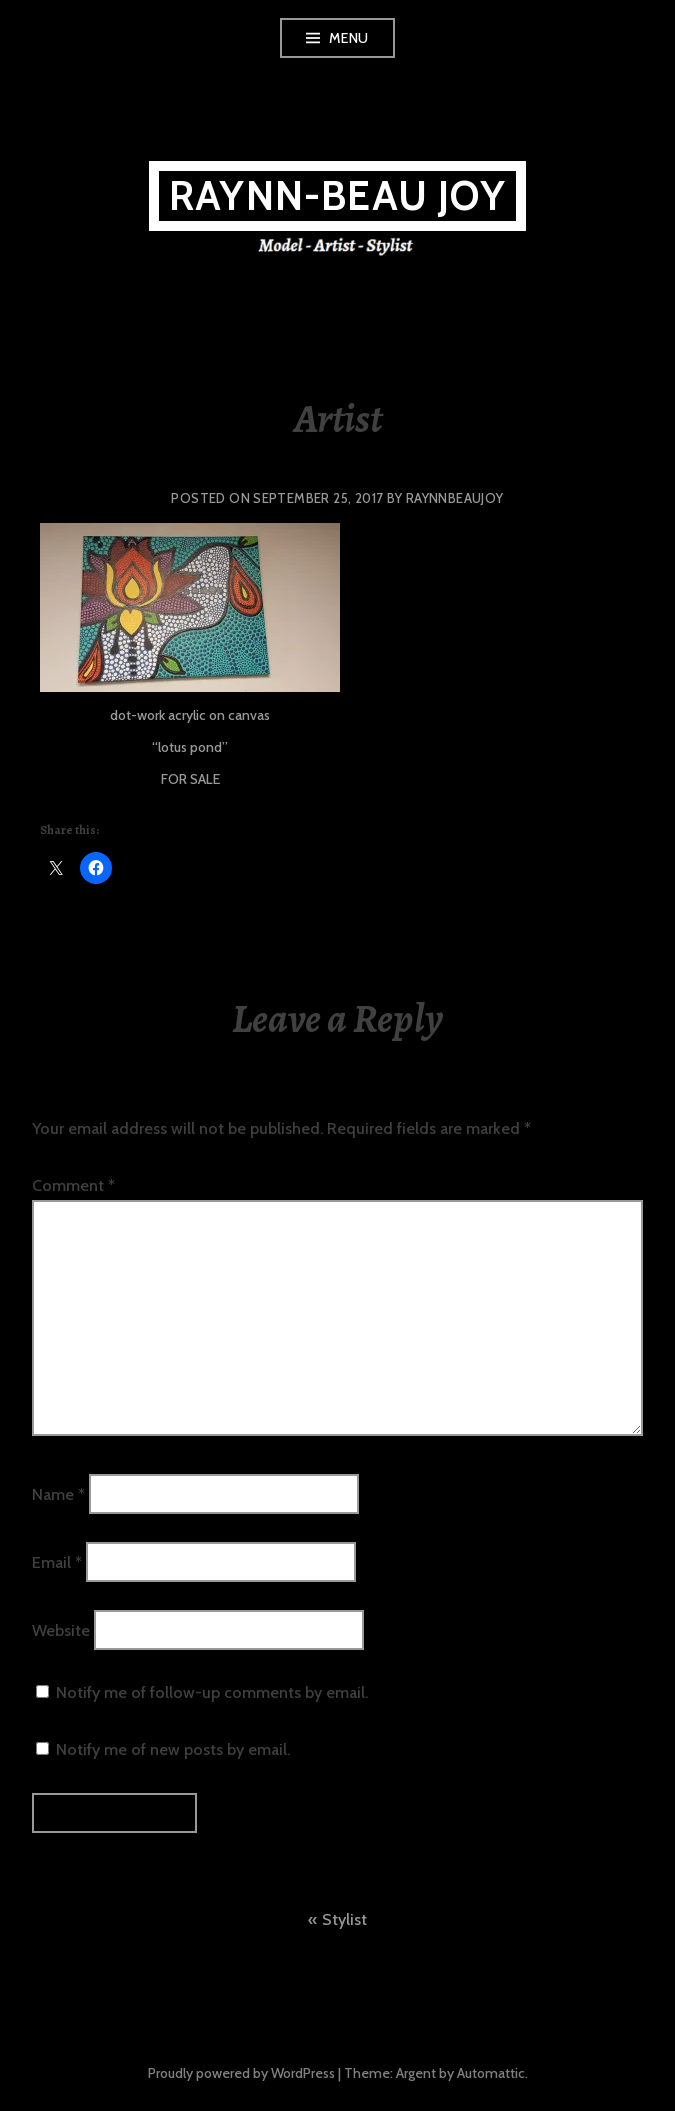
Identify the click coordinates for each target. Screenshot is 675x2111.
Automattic (491, 2073)
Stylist (344, 1919)
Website (61, 1630)
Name (58, 1493)
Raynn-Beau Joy (337, 195)
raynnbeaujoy (455, 498)
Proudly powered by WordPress (241, 2073)
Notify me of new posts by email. (173, 1749)
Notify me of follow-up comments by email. (212, 1692)
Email (57, 1561)
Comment (73, 1185)
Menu (349, 38)
